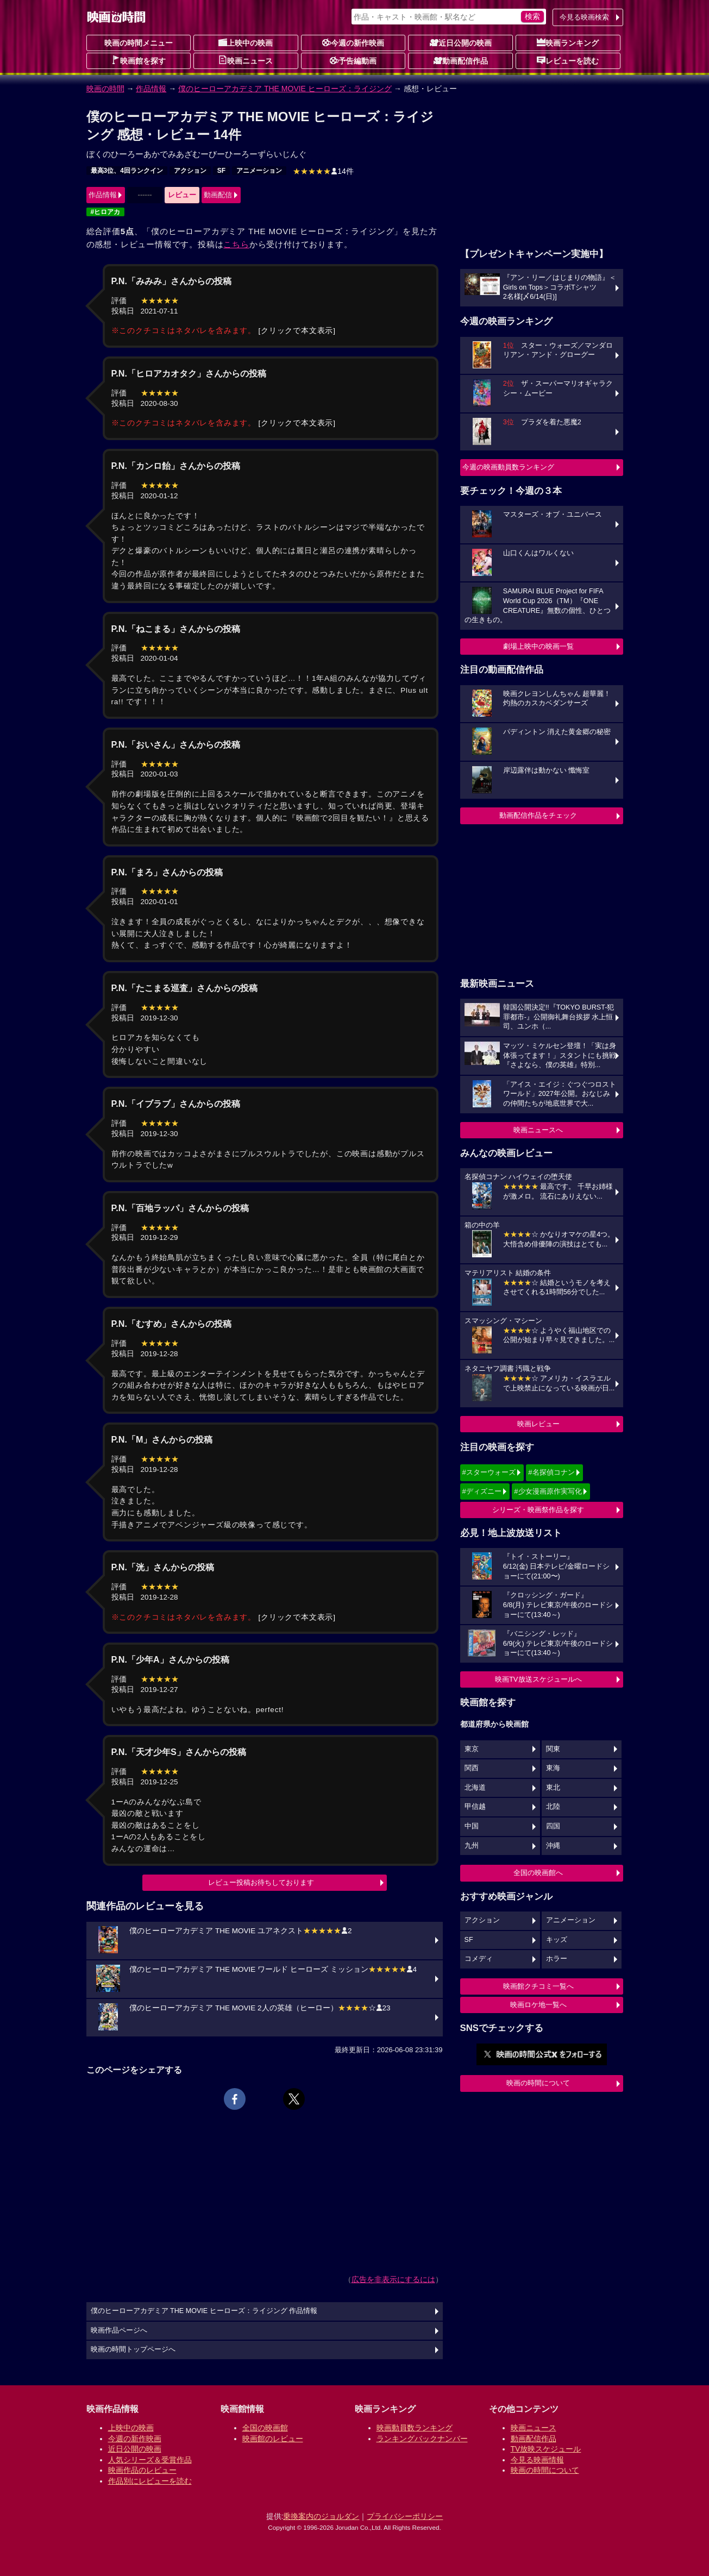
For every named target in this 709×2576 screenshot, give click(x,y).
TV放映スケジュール (546, 2449)
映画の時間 (105, 88)
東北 (553, 1787)
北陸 (553, 1806)
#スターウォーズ (489, 1472)
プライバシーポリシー (405, 2516)
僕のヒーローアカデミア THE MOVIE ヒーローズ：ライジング (285, 88)
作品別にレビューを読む (150, 2481)
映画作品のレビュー (142, 2470)
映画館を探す (138, 60)
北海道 (475, 1787)
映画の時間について (538, 2083)
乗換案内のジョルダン (321, 2516)
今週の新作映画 (353, 42)
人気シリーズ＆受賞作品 (150, 2459)
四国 (553, 1826)
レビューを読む (568, 60)
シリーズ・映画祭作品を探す (538, 1510)
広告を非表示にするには (393, 2279)
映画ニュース (245, 60)
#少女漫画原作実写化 (547, 1491)
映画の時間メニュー (138, 43)
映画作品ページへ (119, 2330)
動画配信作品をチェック (538, 815)
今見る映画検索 (584, 17)
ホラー (556, 1959)
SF (221, 170)
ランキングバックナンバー (422, 2438)
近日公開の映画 (461, 42)
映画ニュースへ (538, 1130)
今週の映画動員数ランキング (508, 467)
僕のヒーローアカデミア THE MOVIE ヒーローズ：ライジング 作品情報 (204, 2311)
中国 (472, 1826)
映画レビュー (538, 1424)
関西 (472, 1768)
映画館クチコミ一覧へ (538, 1986)
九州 (472, 1846)
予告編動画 (353, 60)
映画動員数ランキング (415, 2427)
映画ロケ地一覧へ (538, 2005)
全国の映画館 (265, 2427)
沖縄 (553, 1846)
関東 (553, 1749)
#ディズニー (481, 1491)
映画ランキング (568, 42)
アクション (190, 170)
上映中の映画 (245, 42)
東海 (553, 1768)
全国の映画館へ (538, 1873)
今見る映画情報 (537, 2459)
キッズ (556, 1940)
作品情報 (151, 88)
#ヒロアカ (106, 212)
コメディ (479, 1959)
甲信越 (475, 1806)
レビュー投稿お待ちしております (261, 1882)
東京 (472, 1749)
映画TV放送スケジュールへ (538, 1679)
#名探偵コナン (551, 1472)
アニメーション (259, 170)
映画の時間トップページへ (133, 2349)
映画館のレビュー (272, 2438)
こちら (236, 244)
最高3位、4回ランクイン (127, 170)
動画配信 (218, 195)
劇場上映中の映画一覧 (538, 646)
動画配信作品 (461, 60)
